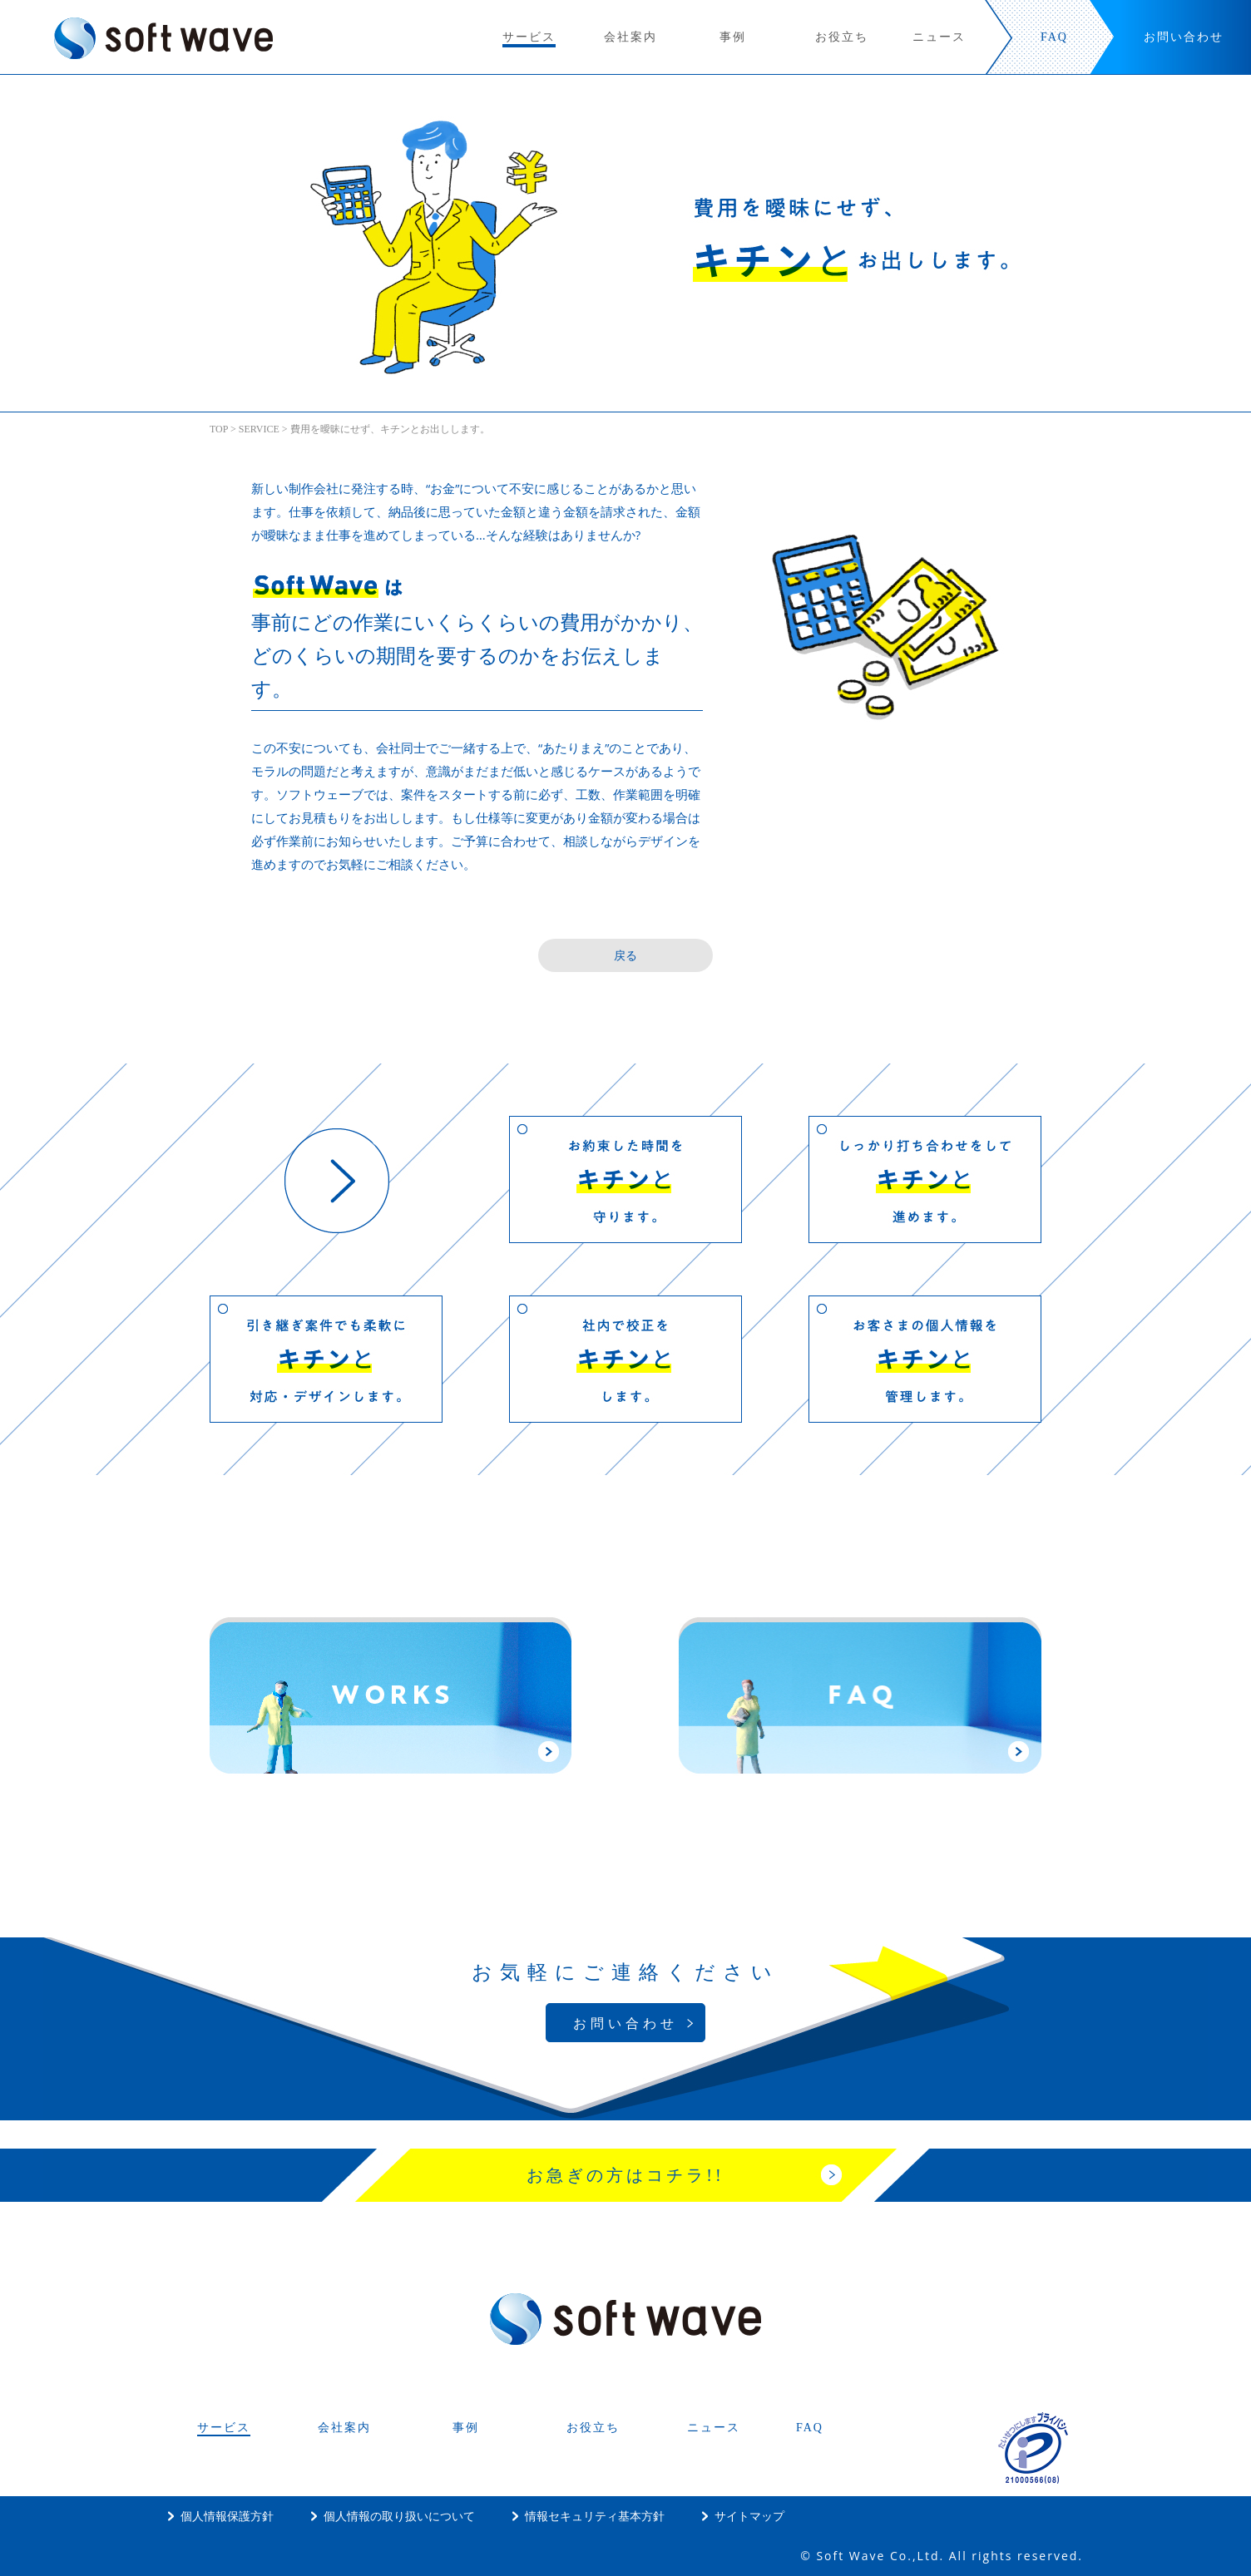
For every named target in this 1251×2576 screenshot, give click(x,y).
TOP (219, 429)
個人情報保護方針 (227, 2516)
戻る (625, 955)
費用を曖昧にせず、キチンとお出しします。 (390, 429)
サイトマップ (749, 2516)
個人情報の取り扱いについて (399, 2516)
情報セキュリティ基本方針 (595, 2516)
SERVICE (259, 429)
